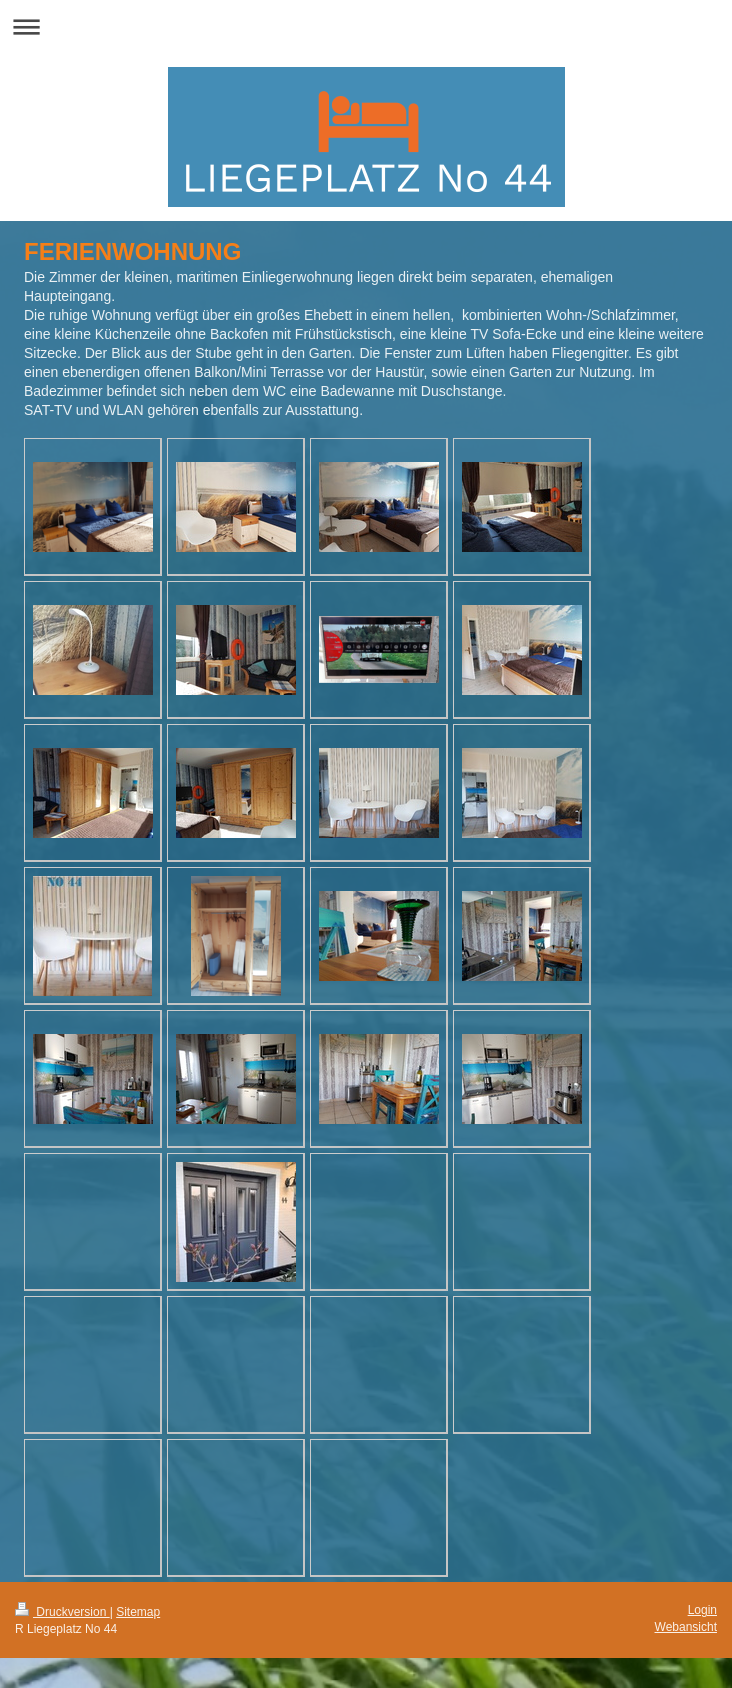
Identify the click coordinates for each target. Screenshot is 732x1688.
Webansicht (686, 1627)
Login (702, 1610)
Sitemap (138, 1612)
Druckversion (62, 1612)
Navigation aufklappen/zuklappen (366, 26)
